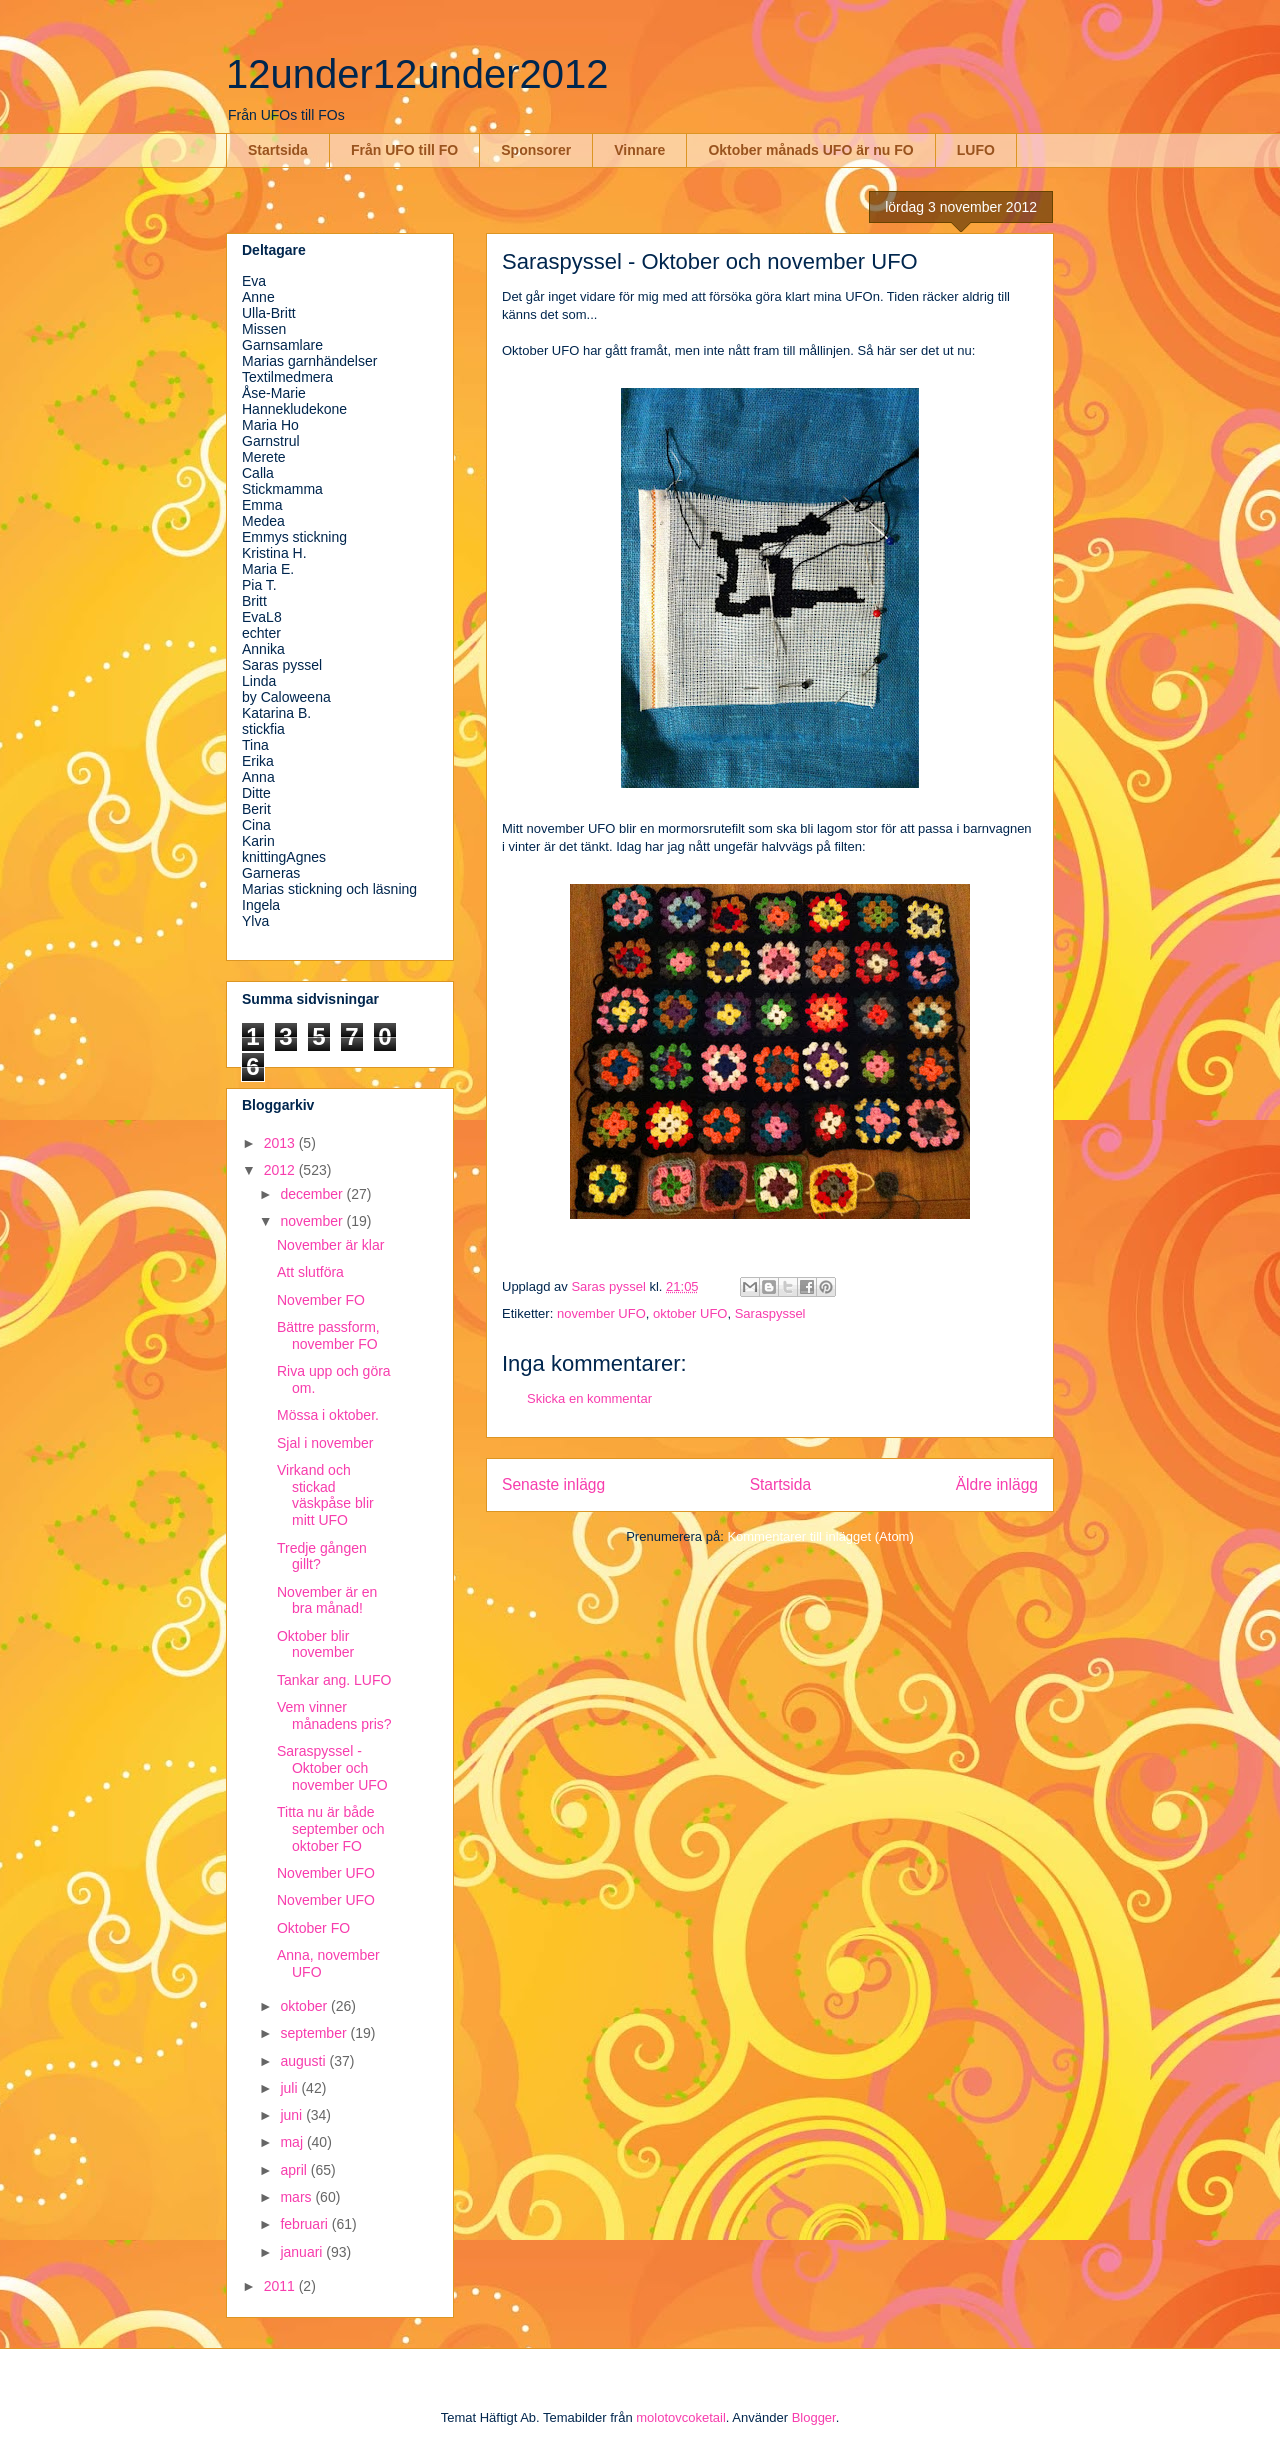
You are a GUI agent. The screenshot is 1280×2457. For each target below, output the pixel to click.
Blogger (814, 2417)
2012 (281, 1170)
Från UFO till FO (404, 150)
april (295, 2170)
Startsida (278, 150)
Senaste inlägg (553, 1484)
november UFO (601, 1313)
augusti (304, 2061)
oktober (305, 2006)
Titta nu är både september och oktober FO (331, 1829)
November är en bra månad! (327, 1600)
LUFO (976, 150)
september (315, 2033)
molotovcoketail (681, 2417)
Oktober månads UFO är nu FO (810, 150)
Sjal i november (325, 1443)
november (313, 1221)
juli (290, 2088)
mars (297, 2197)
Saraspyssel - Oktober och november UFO (332, 1768)
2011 (281, 2286)
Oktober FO (313, 1928)
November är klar (330, 1245)
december (313, 1194)
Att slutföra (310, 1272)
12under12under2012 (417, 74)
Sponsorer (536, 150)
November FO (321, 1300)
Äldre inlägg (997, 1484)
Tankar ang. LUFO (334, 1680)
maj (293, 2142)
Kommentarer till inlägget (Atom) (820, 1536)
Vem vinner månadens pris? (334, 1715)
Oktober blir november (315, 1644)
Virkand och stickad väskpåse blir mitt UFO (325, 1495)
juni (293, 2115)
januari (303, 2252)
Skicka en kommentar (589, 1398)
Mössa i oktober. (328, 1415)
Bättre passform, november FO (328, 1335)
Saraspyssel (770, 1313)
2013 (281, 1143)
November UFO (326, 1873)
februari (305, 2224)
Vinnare (639, 150)
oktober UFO (690, 1313)
